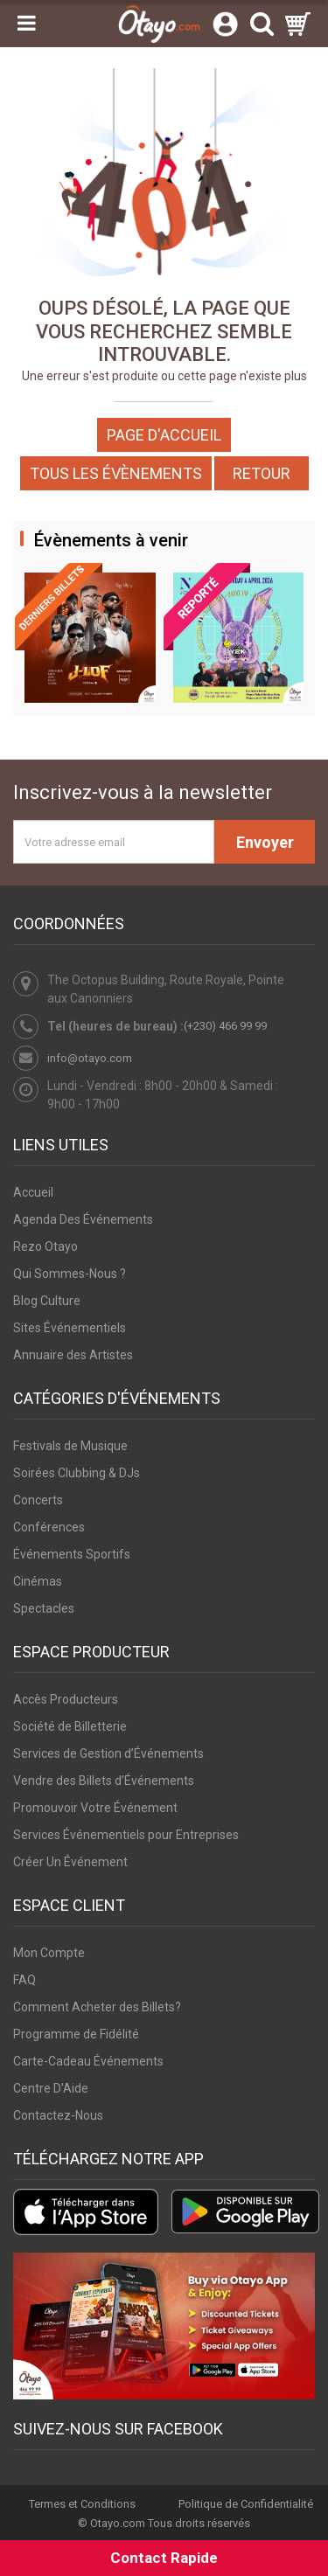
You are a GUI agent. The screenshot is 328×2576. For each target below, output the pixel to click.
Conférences (49, 1527)
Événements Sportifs (71, 1554)
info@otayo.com (89, 1058)
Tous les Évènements (116, 473)
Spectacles (43, 1608)
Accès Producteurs (65, 1699)
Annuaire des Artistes (73, 1355)
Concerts (38, 1500)
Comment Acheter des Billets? (97, 2007)
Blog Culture (46, 1301)
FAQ (24, 1980)
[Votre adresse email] (113, 842)
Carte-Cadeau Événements (88, 2061)
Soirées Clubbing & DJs (76, 1473)
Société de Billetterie (70, 1726)
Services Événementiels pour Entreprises (126, 1835)
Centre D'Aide (50, 2088)
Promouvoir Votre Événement (95, 1808)
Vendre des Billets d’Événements (103, 1781)
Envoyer (265, 842)
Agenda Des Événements (83, 1219)
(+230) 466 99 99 (225, 1025)
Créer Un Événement (70, 1862)
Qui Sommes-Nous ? (69, 1274)
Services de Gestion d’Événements (108, 1753)
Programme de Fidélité (76, 2034)
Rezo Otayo (45, 1246)
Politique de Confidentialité (245, 2504)
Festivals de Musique (70, 1446)
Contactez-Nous (58, 2115)
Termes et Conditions (82, 2504)
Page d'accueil (164, 435)
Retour (261, 473)
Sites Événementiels (69, 1328)
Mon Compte (49, 1953)
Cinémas (37, 1581)
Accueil (33, 1192)
